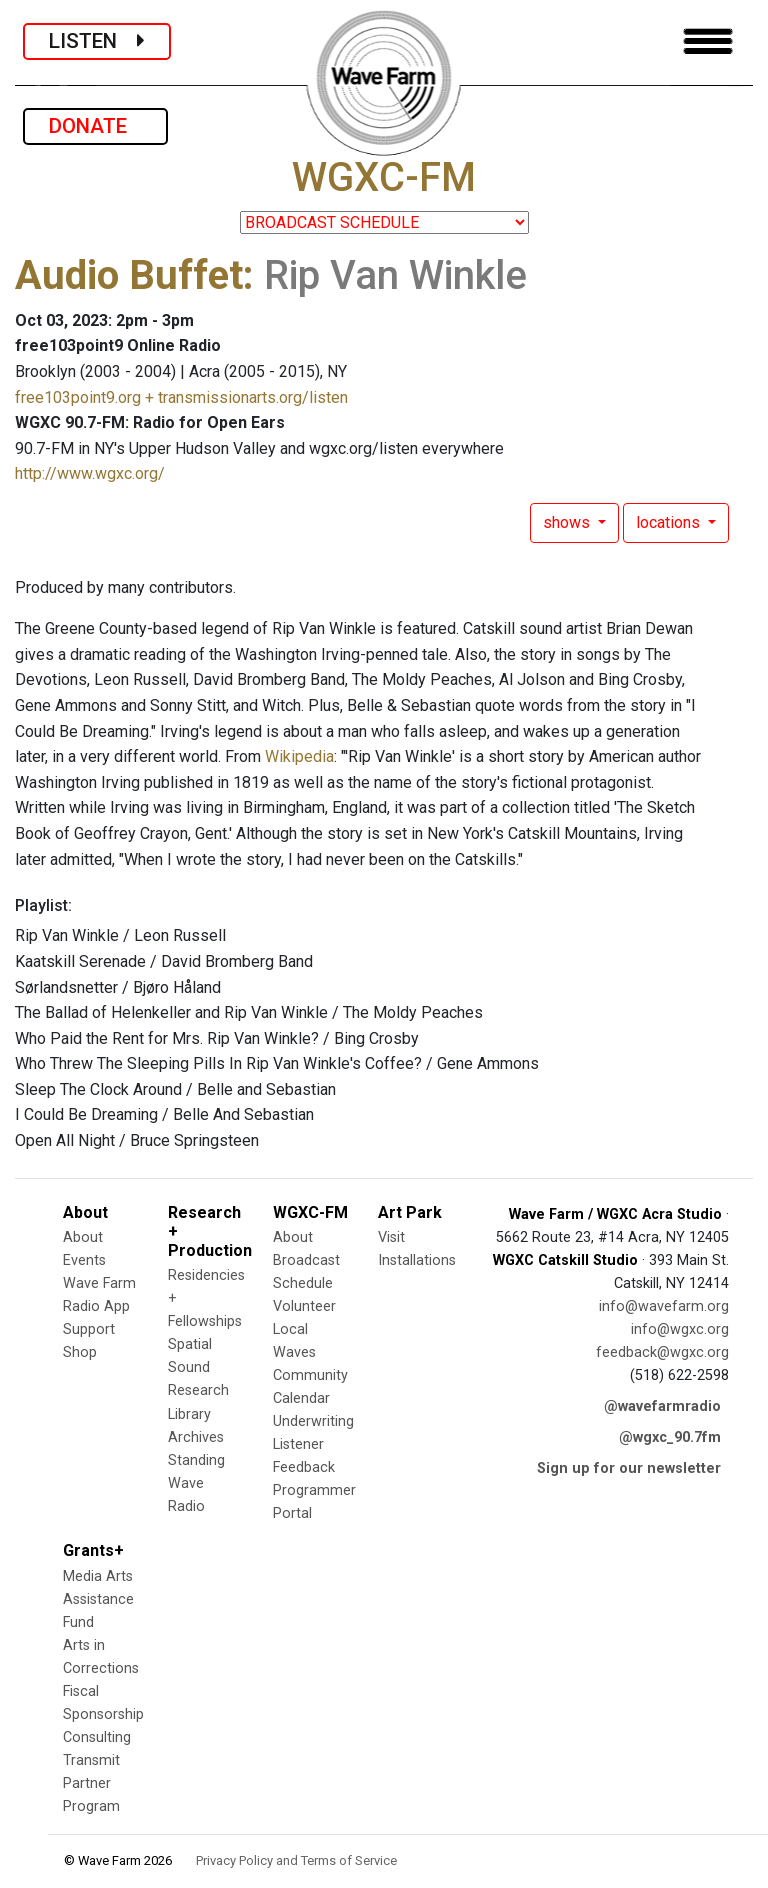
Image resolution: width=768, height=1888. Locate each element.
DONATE (95, 126)
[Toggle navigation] (708, 41)
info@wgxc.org (680, 1329)
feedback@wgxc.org (662, 1352)
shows (568, 522)
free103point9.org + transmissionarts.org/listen (181, 397)
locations (670, 522)
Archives (196, 1437)
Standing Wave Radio (196, 1483)
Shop (80, 1352)
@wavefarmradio (662, 1406)
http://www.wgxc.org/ (90, 473)
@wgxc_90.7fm (670, 1437)
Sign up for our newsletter (629, 1468)
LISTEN (97, 41)
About (83, 1237)
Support (89, 1329)
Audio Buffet (129, 275)
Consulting (97, 1737)
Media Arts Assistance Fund (98, 1599)
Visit (391, 1237)
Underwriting (313, 1421)
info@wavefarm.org (664, 1306)
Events (84, 1260)
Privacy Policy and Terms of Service (296, 1860)
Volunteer (304, 1306)
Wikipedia (299, 756)
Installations (417, 1260)
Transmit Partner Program (91, 1783)
